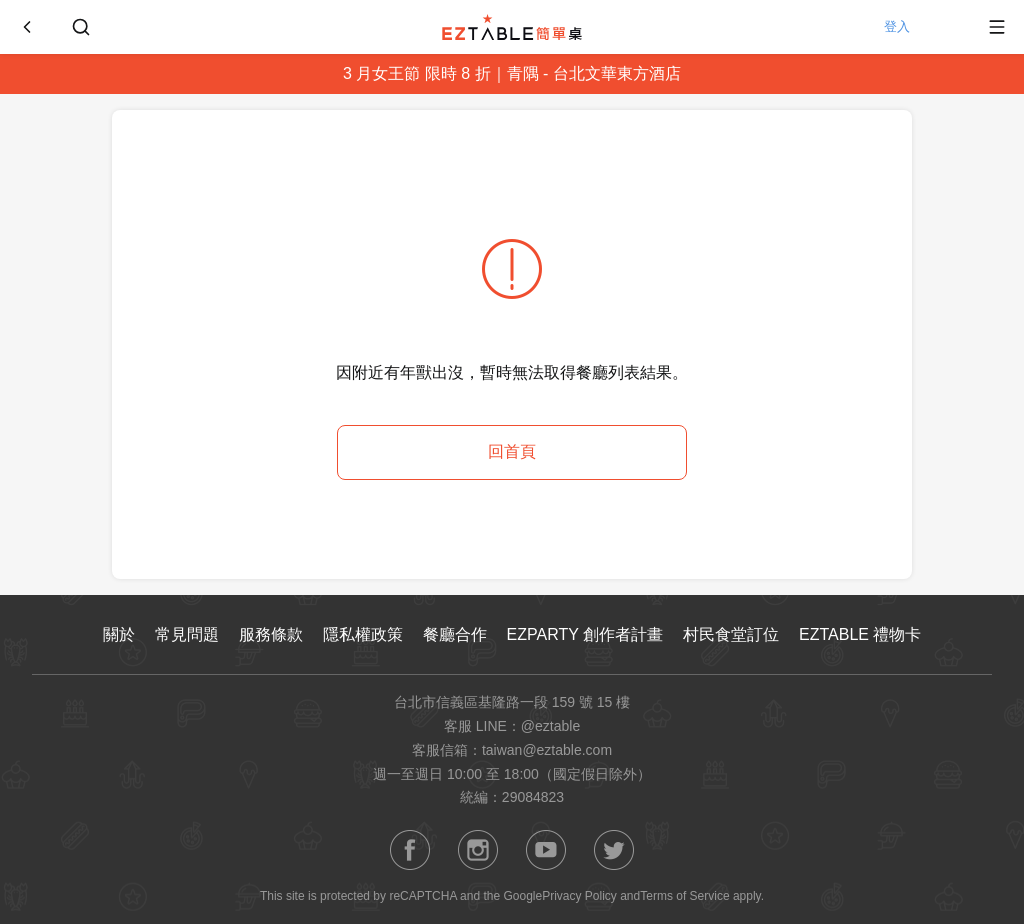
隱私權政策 (363, 634)
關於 (119, 634)
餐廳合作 (455, 634)
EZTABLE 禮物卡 (860, 634)
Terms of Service (684, 896)
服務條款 (271, 634)
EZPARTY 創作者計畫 (585, 634)
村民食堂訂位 (731, 634)
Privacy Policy (579, 896)
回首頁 (512, 451)
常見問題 (187, 634)
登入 (918, 27)
